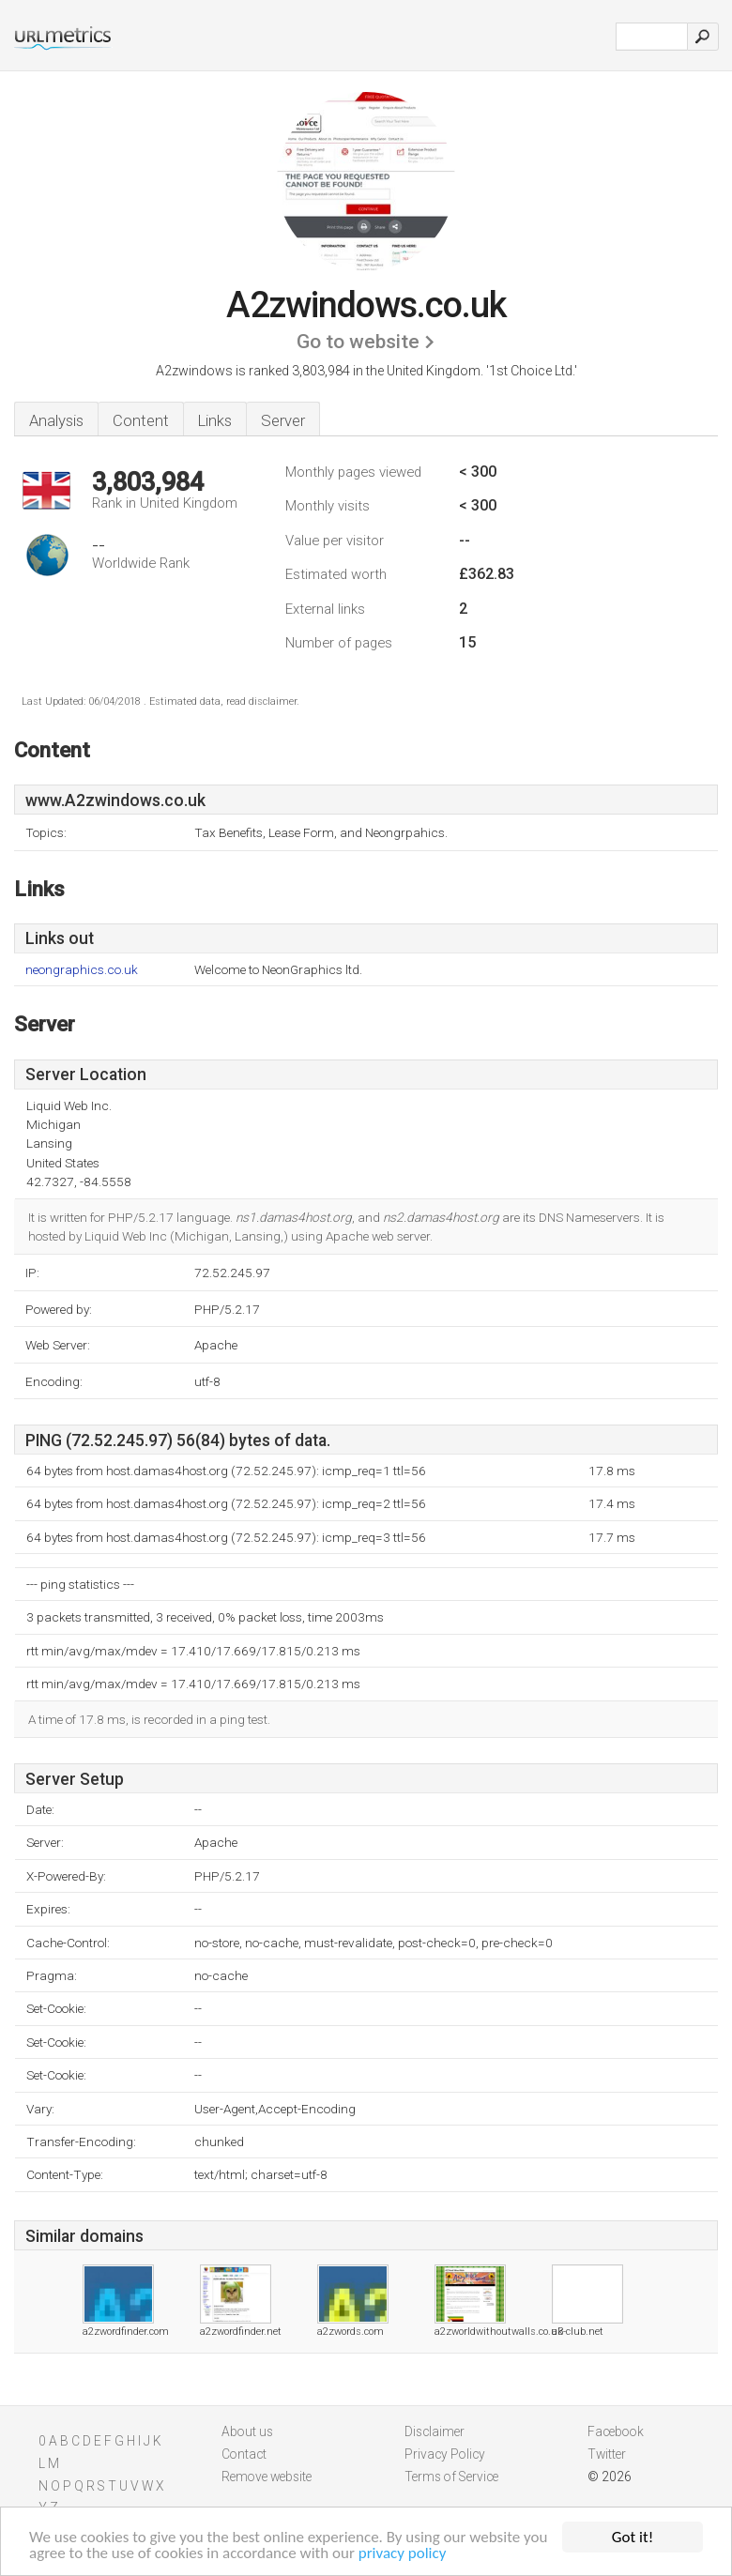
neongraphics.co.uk (81, 970)
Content (141, 420)
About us (247, 2431)
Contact (244, 2454)
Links (215, 420)
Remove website (266, 2476)
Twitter (606, 2454)
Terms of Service (451, 2476)
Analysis (56, 420)
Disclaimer (434, 2431)
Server (283, 420)
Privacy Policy (444, 2454)
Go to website (358, 341)
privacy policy (402, 2554)
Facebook (615, 2431)
